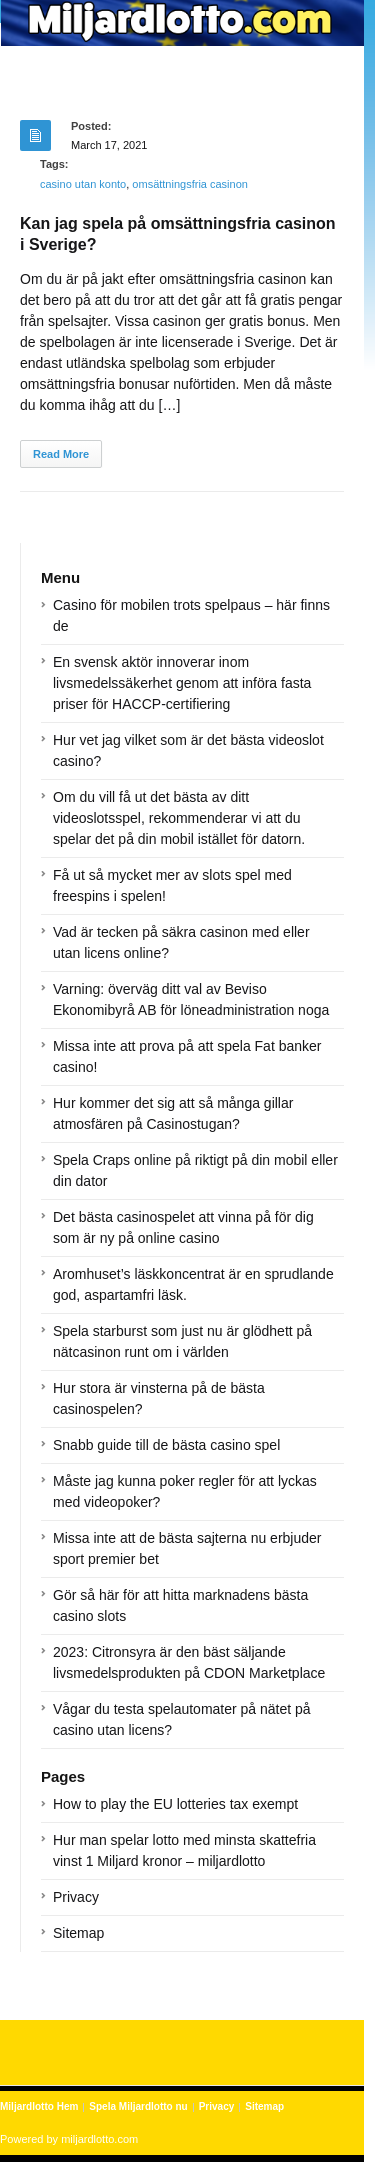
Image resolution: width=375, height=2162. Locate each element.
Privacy (76, 1897)
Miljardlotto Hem (39, 2106)
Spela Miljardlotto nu (138, 2106)
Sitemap (78, 1933)
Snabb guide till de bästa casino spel (166, 1445)
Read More (61, 454)
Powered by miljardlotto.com (69, 2139)
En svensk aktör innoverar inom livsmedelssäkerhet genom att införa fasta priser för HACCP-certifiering (182, 683)
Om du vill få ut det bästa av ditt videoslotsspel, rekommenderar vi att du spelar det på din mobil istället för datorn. (179, 818)
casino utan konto (83, 184)
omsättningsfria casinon (190, 184)
